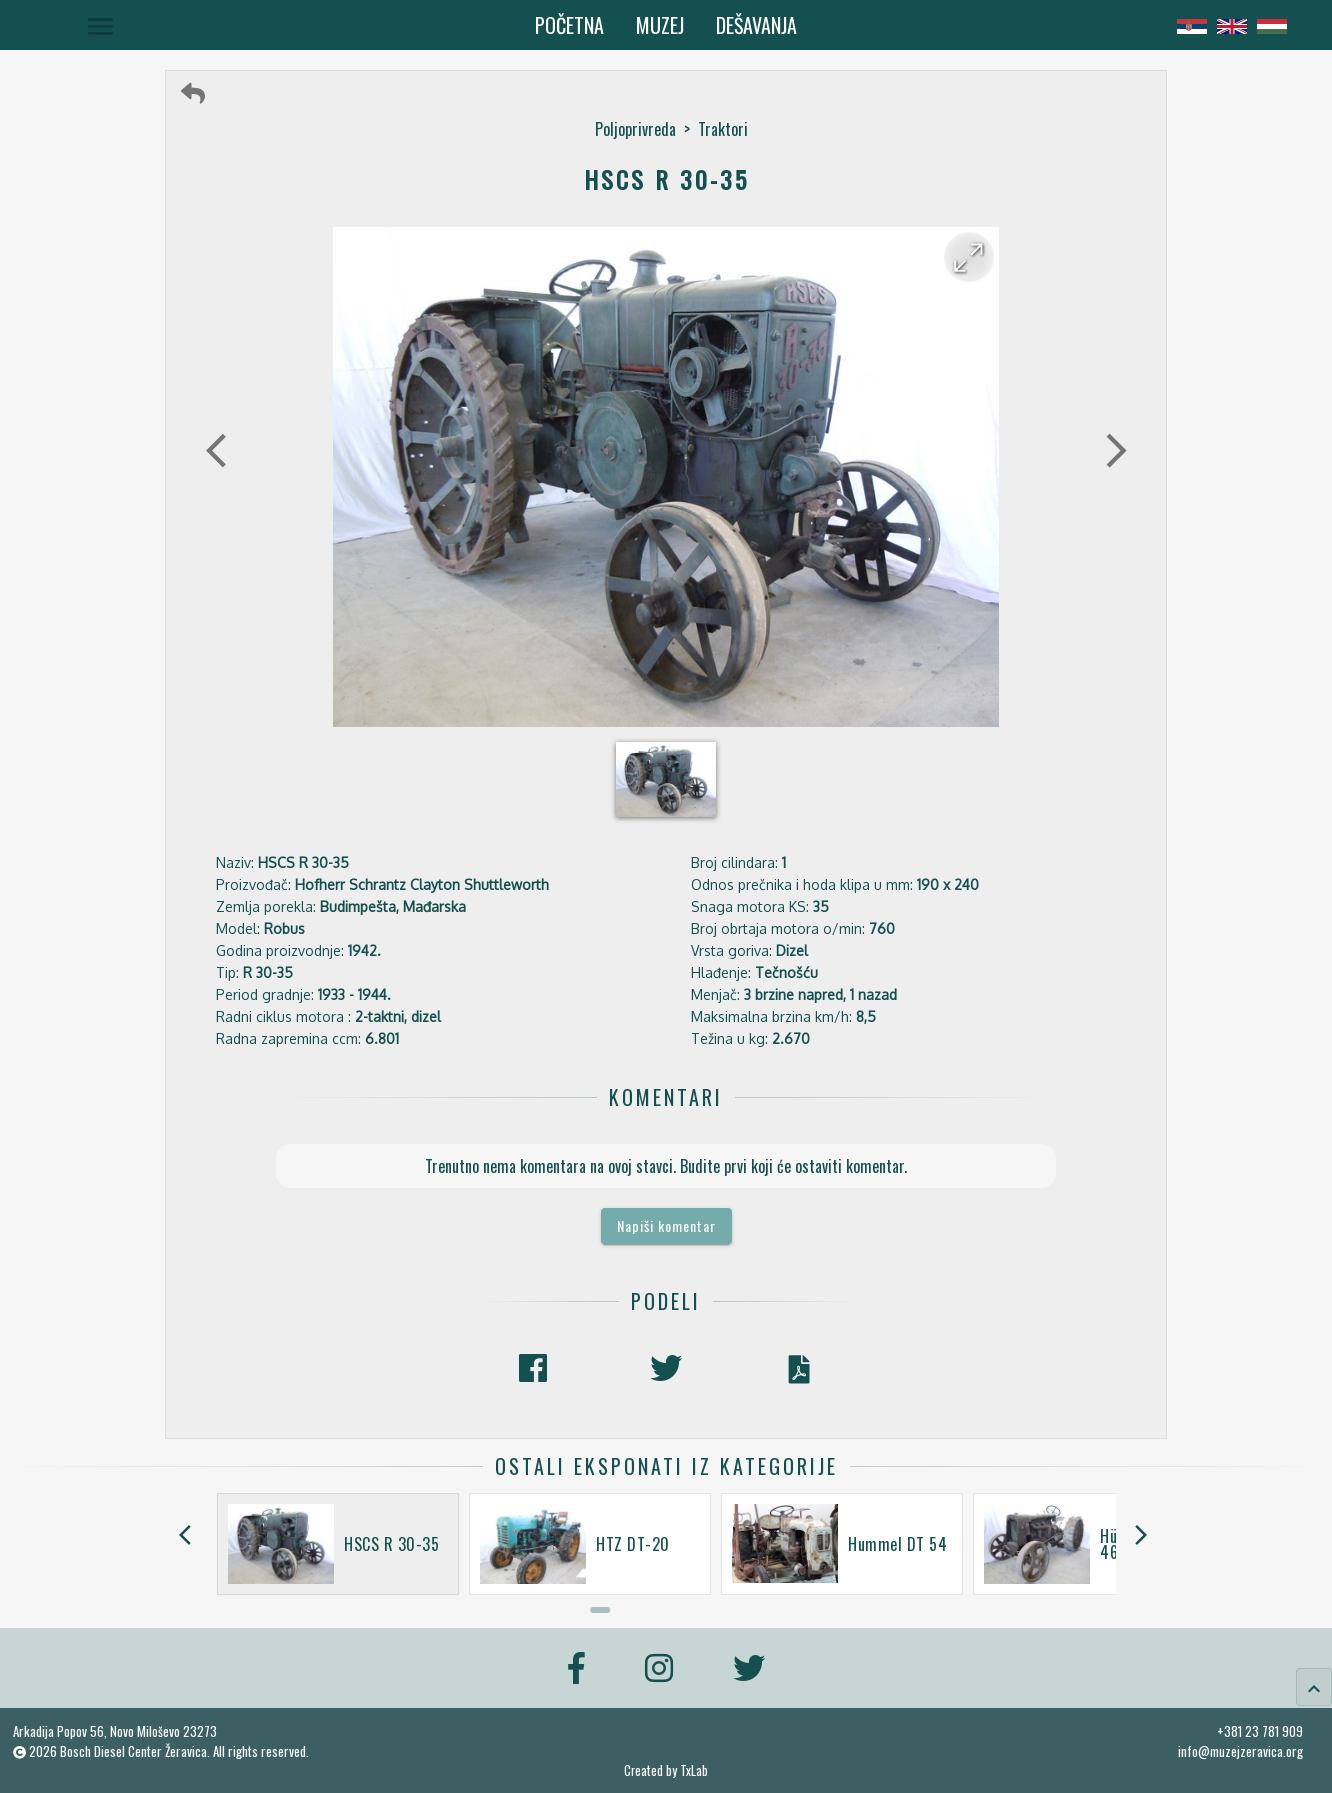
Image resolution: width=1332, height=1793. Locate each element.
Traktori (723, 129)
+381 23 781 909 (1260, 1731)
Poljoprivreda (635, 129)
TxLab (694, 1770)
